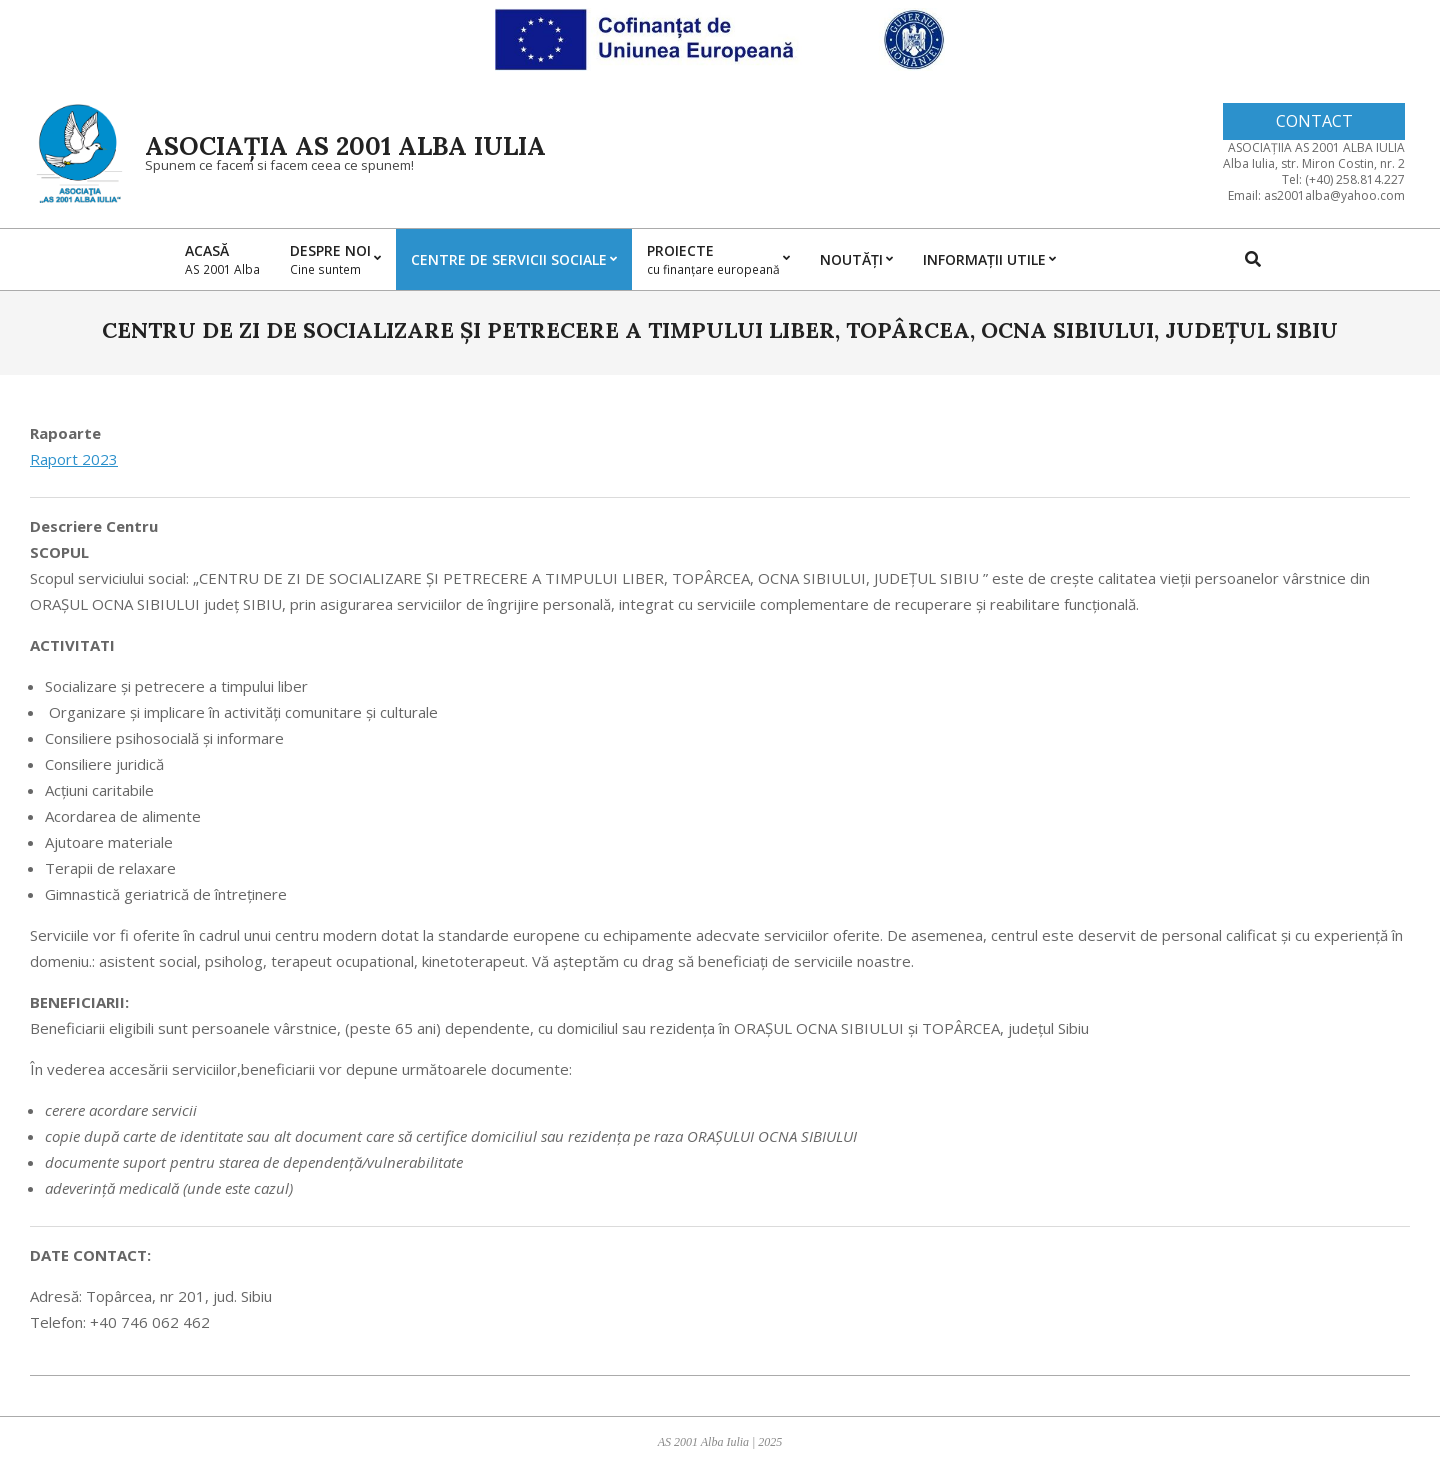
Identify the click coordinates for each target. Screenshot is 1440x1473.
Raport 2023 (74, 459)
